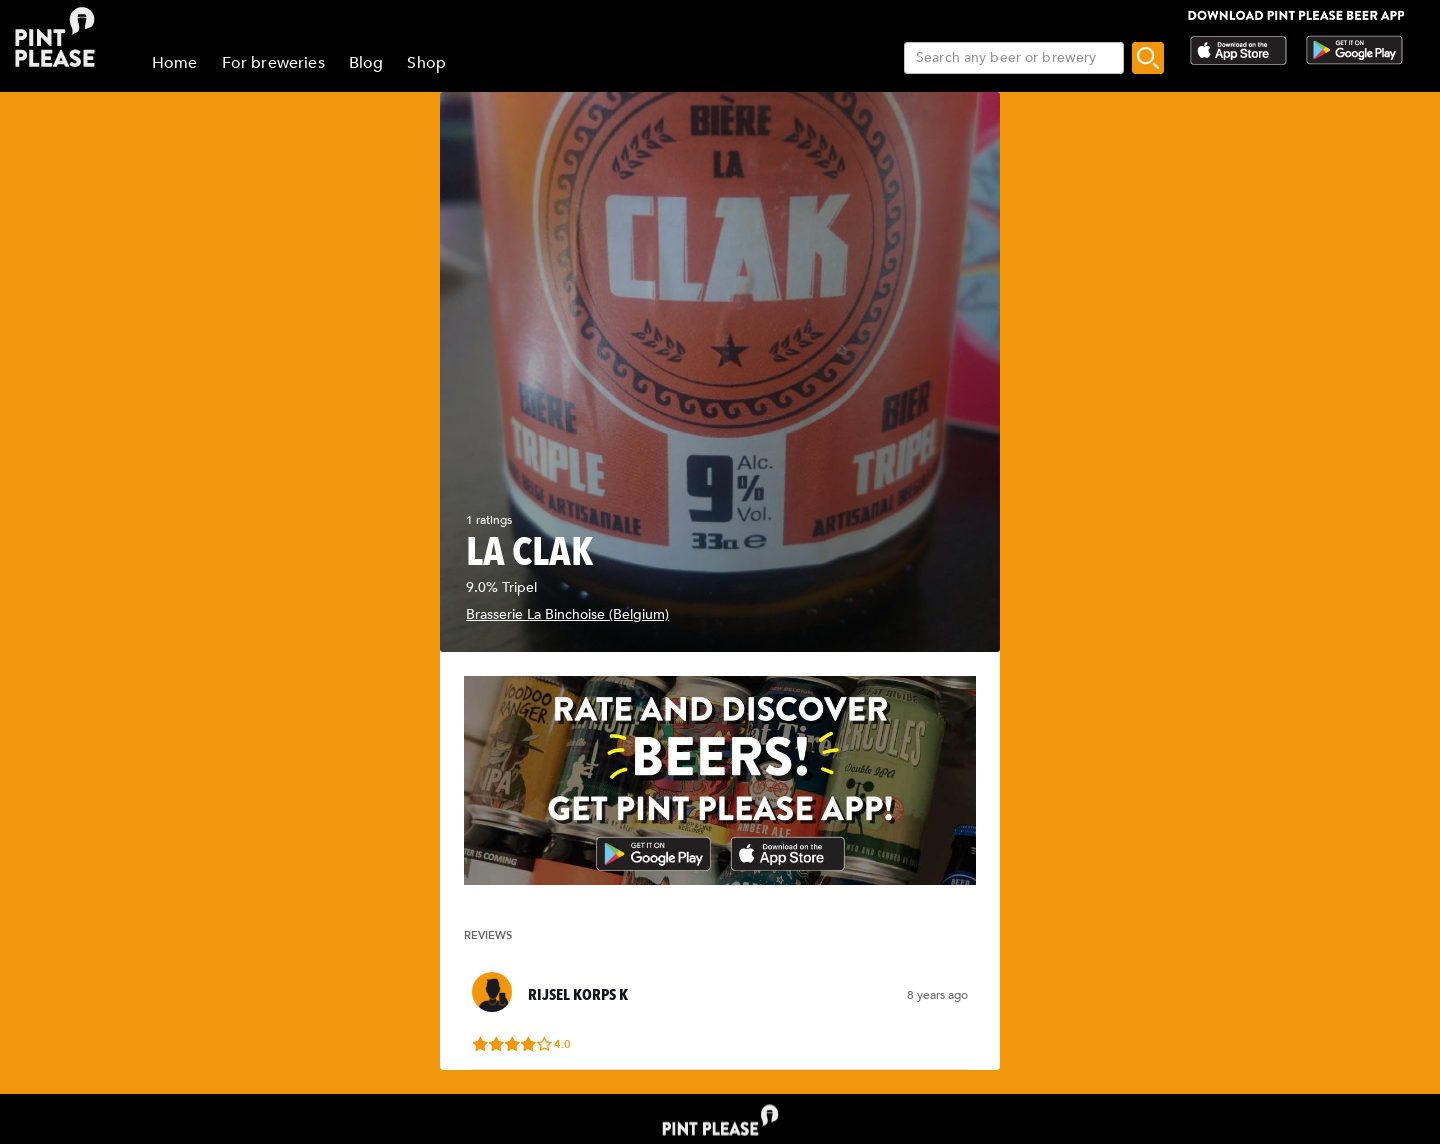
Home (175, 63)
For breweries (273, 63)
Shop (426, 63)
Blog (366, 63)
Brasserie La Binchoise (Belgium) (567, 614)
